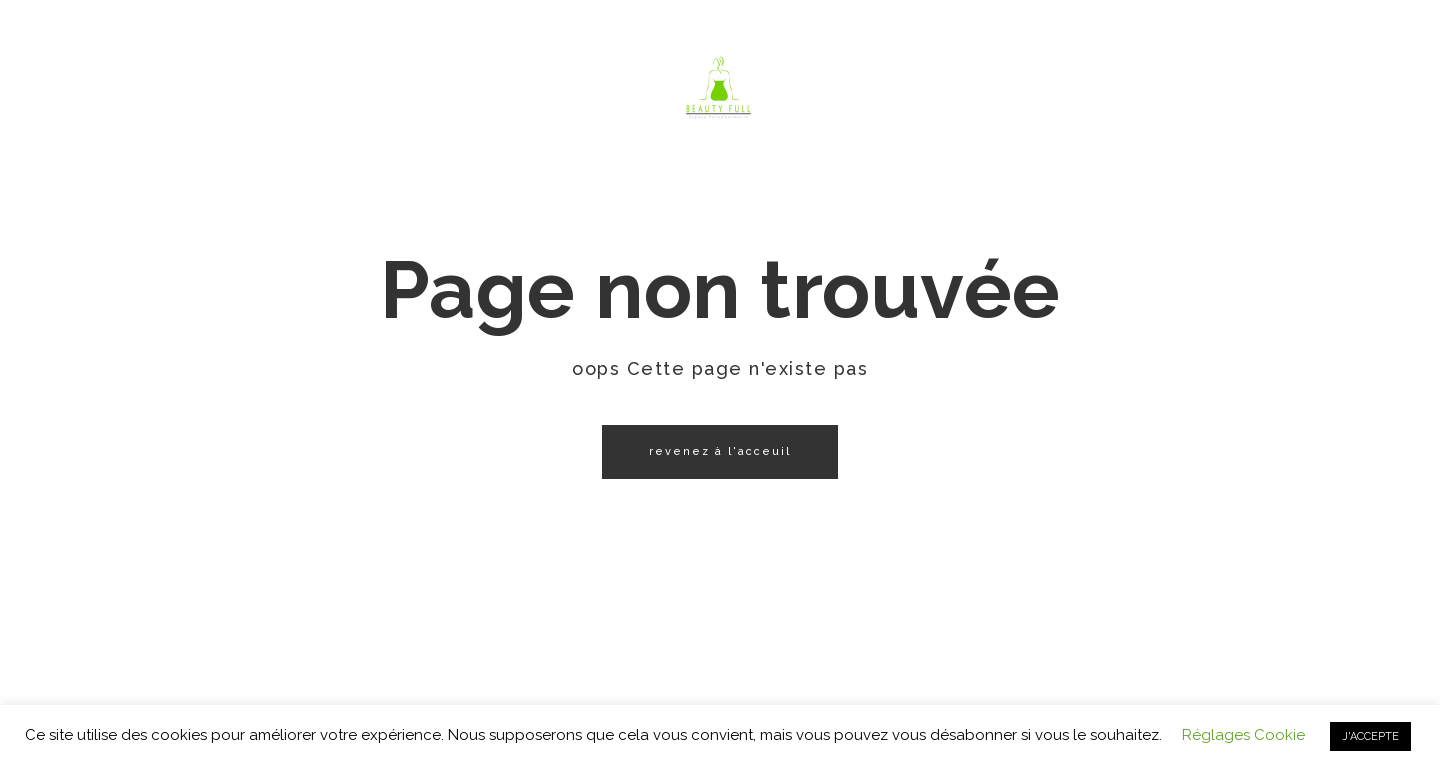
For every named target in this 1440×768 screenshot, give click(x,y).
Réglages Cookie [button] (1243, 735)
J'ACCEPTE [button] (1370, 736)
